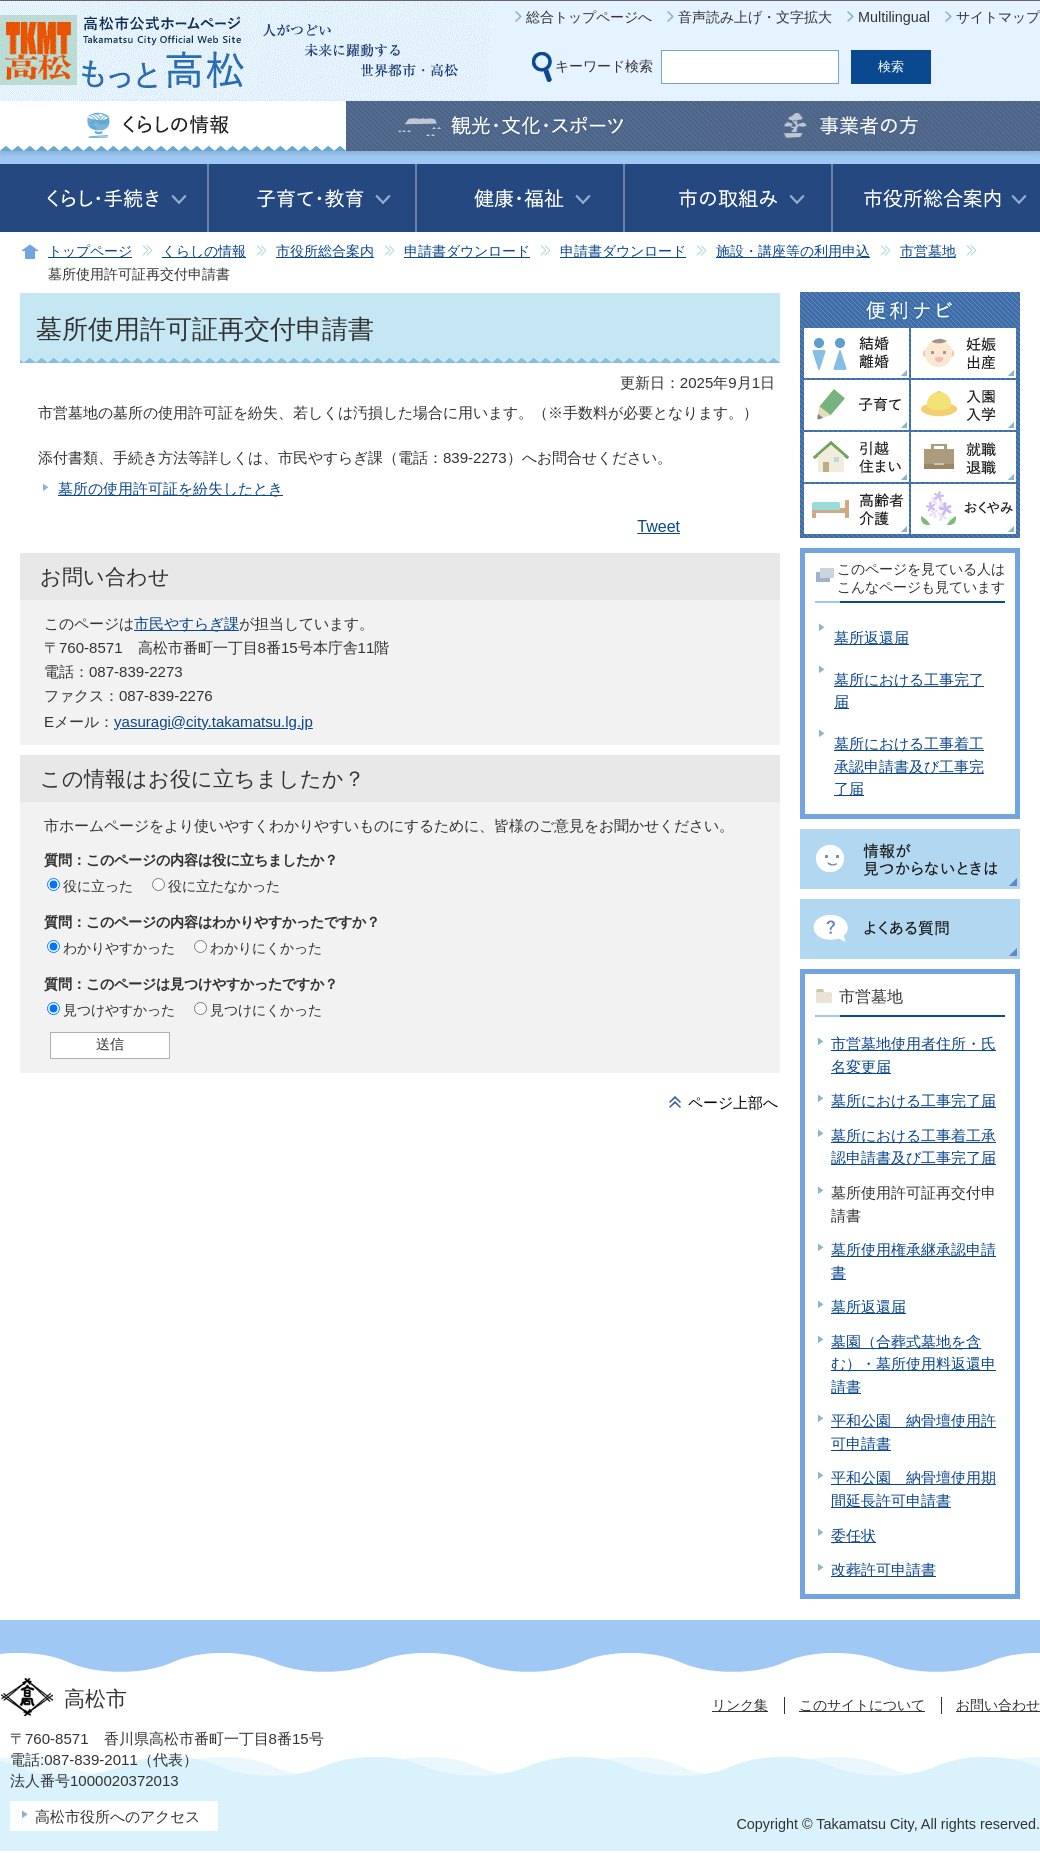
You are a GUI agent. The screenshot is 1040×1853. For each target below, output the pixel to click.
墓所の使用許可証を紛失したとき (170, 488)
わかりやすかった (119, 948)
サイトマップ (998, 17)
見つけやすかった (119, 1010)
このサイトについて (862, 1705)
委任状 (853, 1535)
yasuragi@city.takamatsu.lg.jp (213, 721)
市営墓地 (928, 251)
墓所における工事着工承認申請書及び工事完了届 (909, 766)
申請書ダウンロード (467, 251)
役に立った (98, 886)
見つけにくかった (266, 1010)
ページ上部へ (733, 1102)
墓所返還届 (871, 637)
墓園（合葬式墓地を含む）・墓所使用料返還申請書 (913, 1364)
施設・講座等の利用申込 (793, 251)
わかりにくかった (266, 948)
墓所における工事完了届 (913, 1100)
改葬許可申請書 (883, 1569)
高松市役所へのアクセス (117, 1816)
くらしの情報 (204, 251)
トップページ (90, 251)
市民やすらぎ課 (186, 623)
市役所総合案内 (325, 251)
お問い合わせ (998, 1705)
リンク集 (740, 1705)
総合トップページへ (589, 17)
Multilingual (894, 17)
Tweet (658, 526)
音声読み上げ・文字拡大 (755, 17)
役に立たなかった (224, 886)
